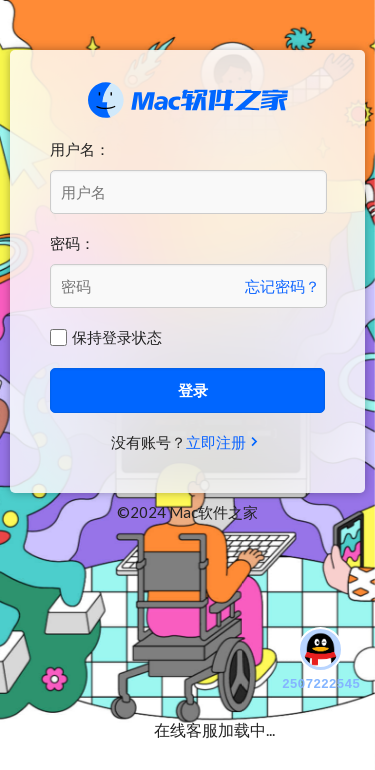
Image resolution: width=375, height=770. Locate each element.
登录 (193, 390)
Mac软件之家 (188, 100)
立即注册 (216, 442)
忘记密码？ (282, 286)
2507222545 (321, 658)
